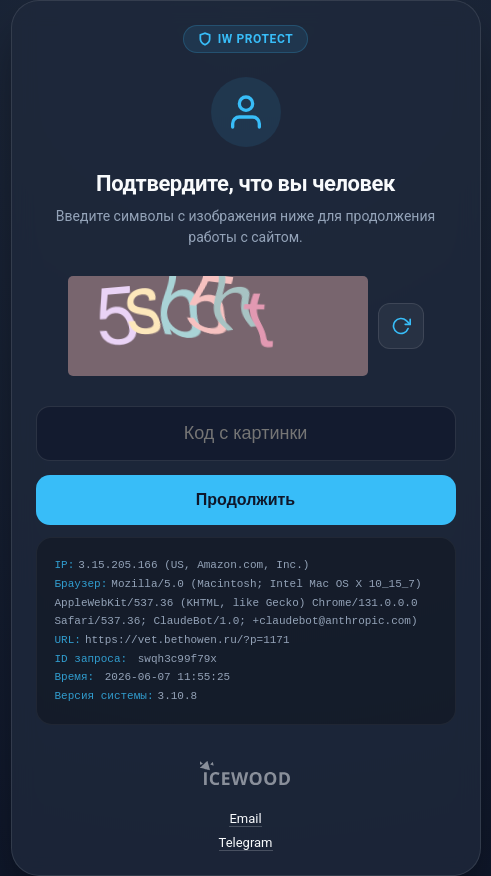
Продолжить (245, 499)
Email (245, 818)
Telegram (246, 842)
